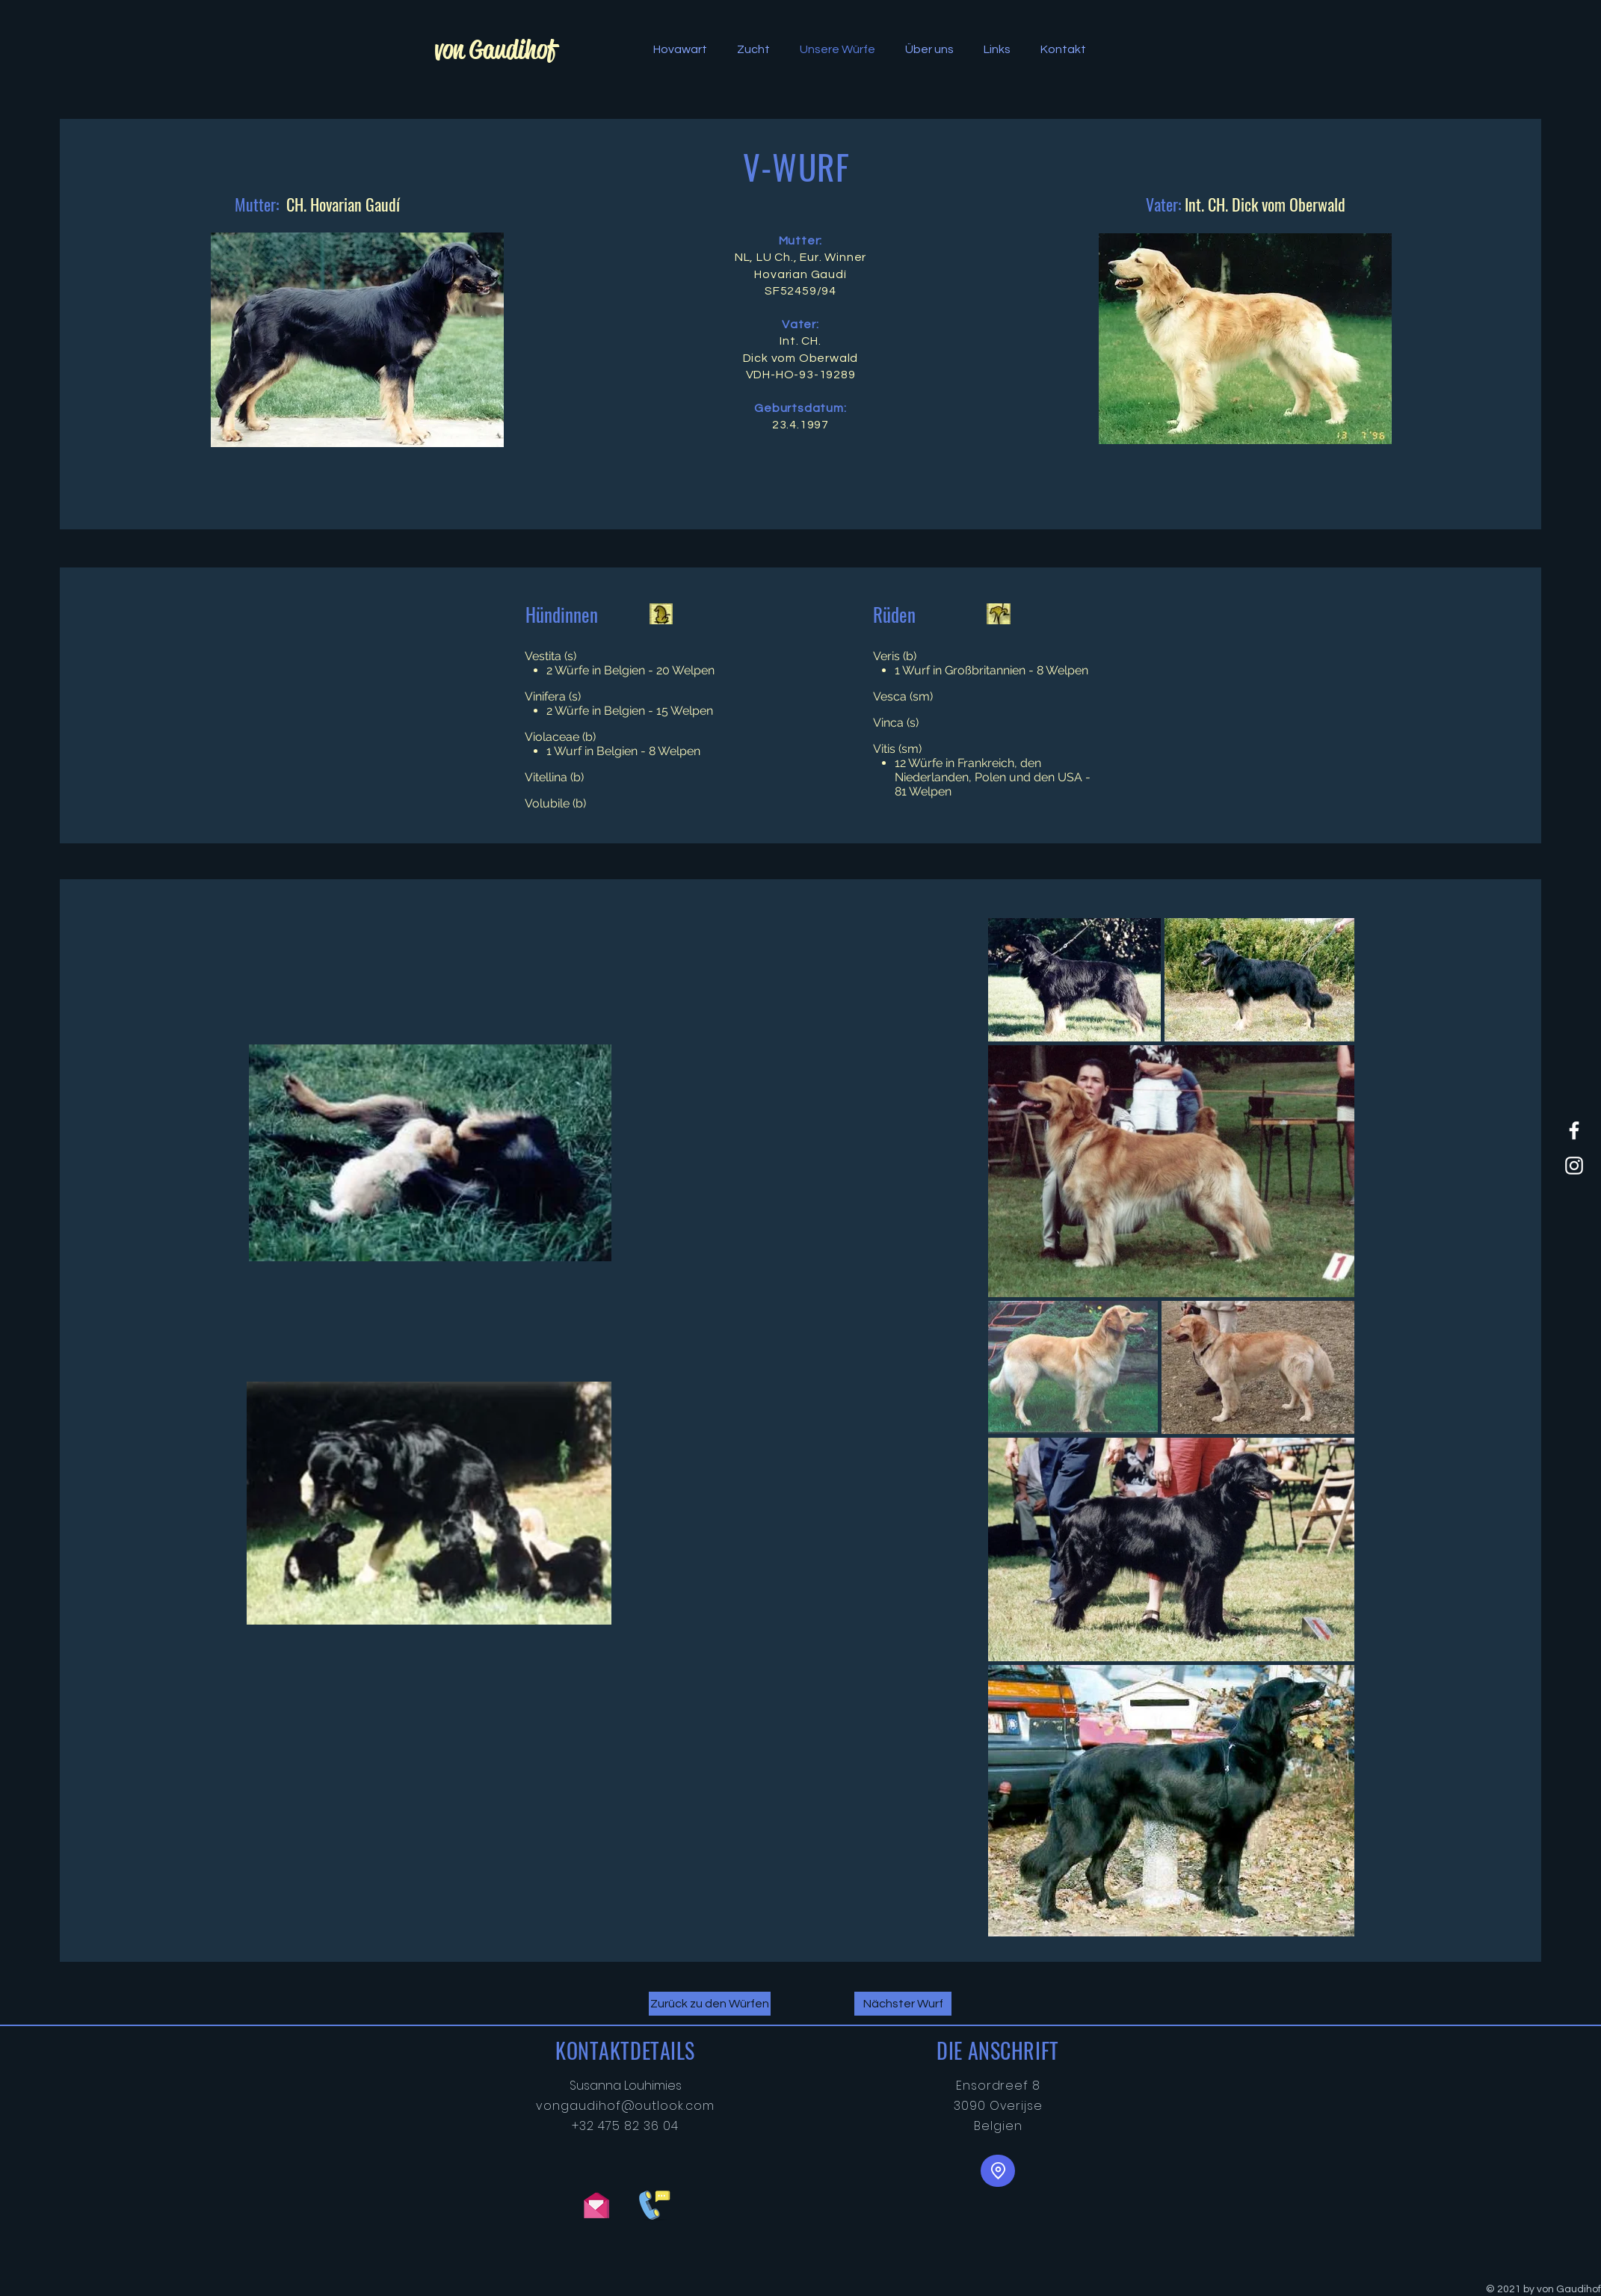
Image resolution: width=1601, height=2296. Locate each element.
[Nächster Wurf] (902, 2004)
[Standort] (998, 2171)
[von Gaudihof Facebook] (1574, 1130)
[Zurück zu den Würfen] (710, 2004)
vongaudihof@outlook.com (625, 2105)
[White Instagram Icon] (1574, 1166)
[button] (680, 49)
